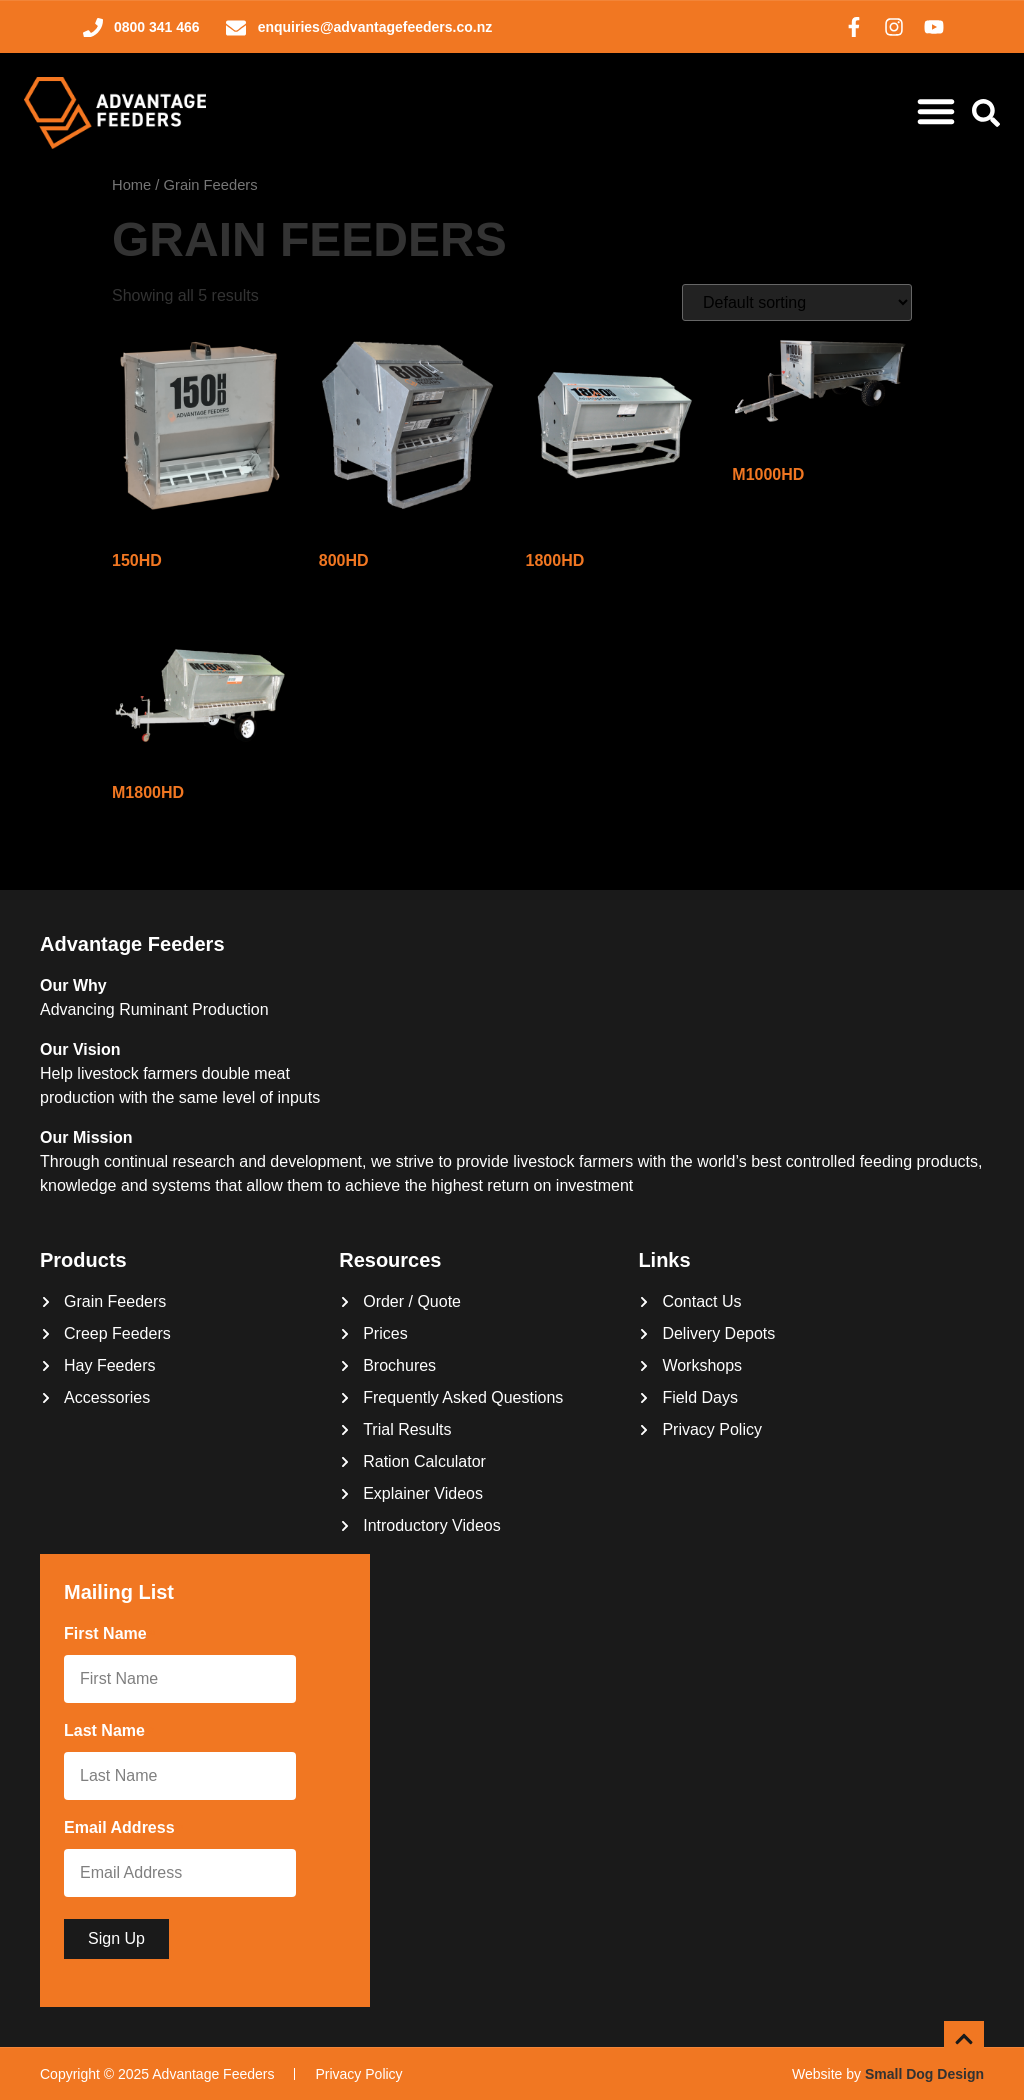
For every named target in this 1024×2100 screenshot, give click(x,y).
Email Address (123, 1829)
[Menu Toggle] (936, 111)
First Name (109, 1635)
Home (131, 185)
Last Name (108, 1732)
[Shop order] (797, 302)
